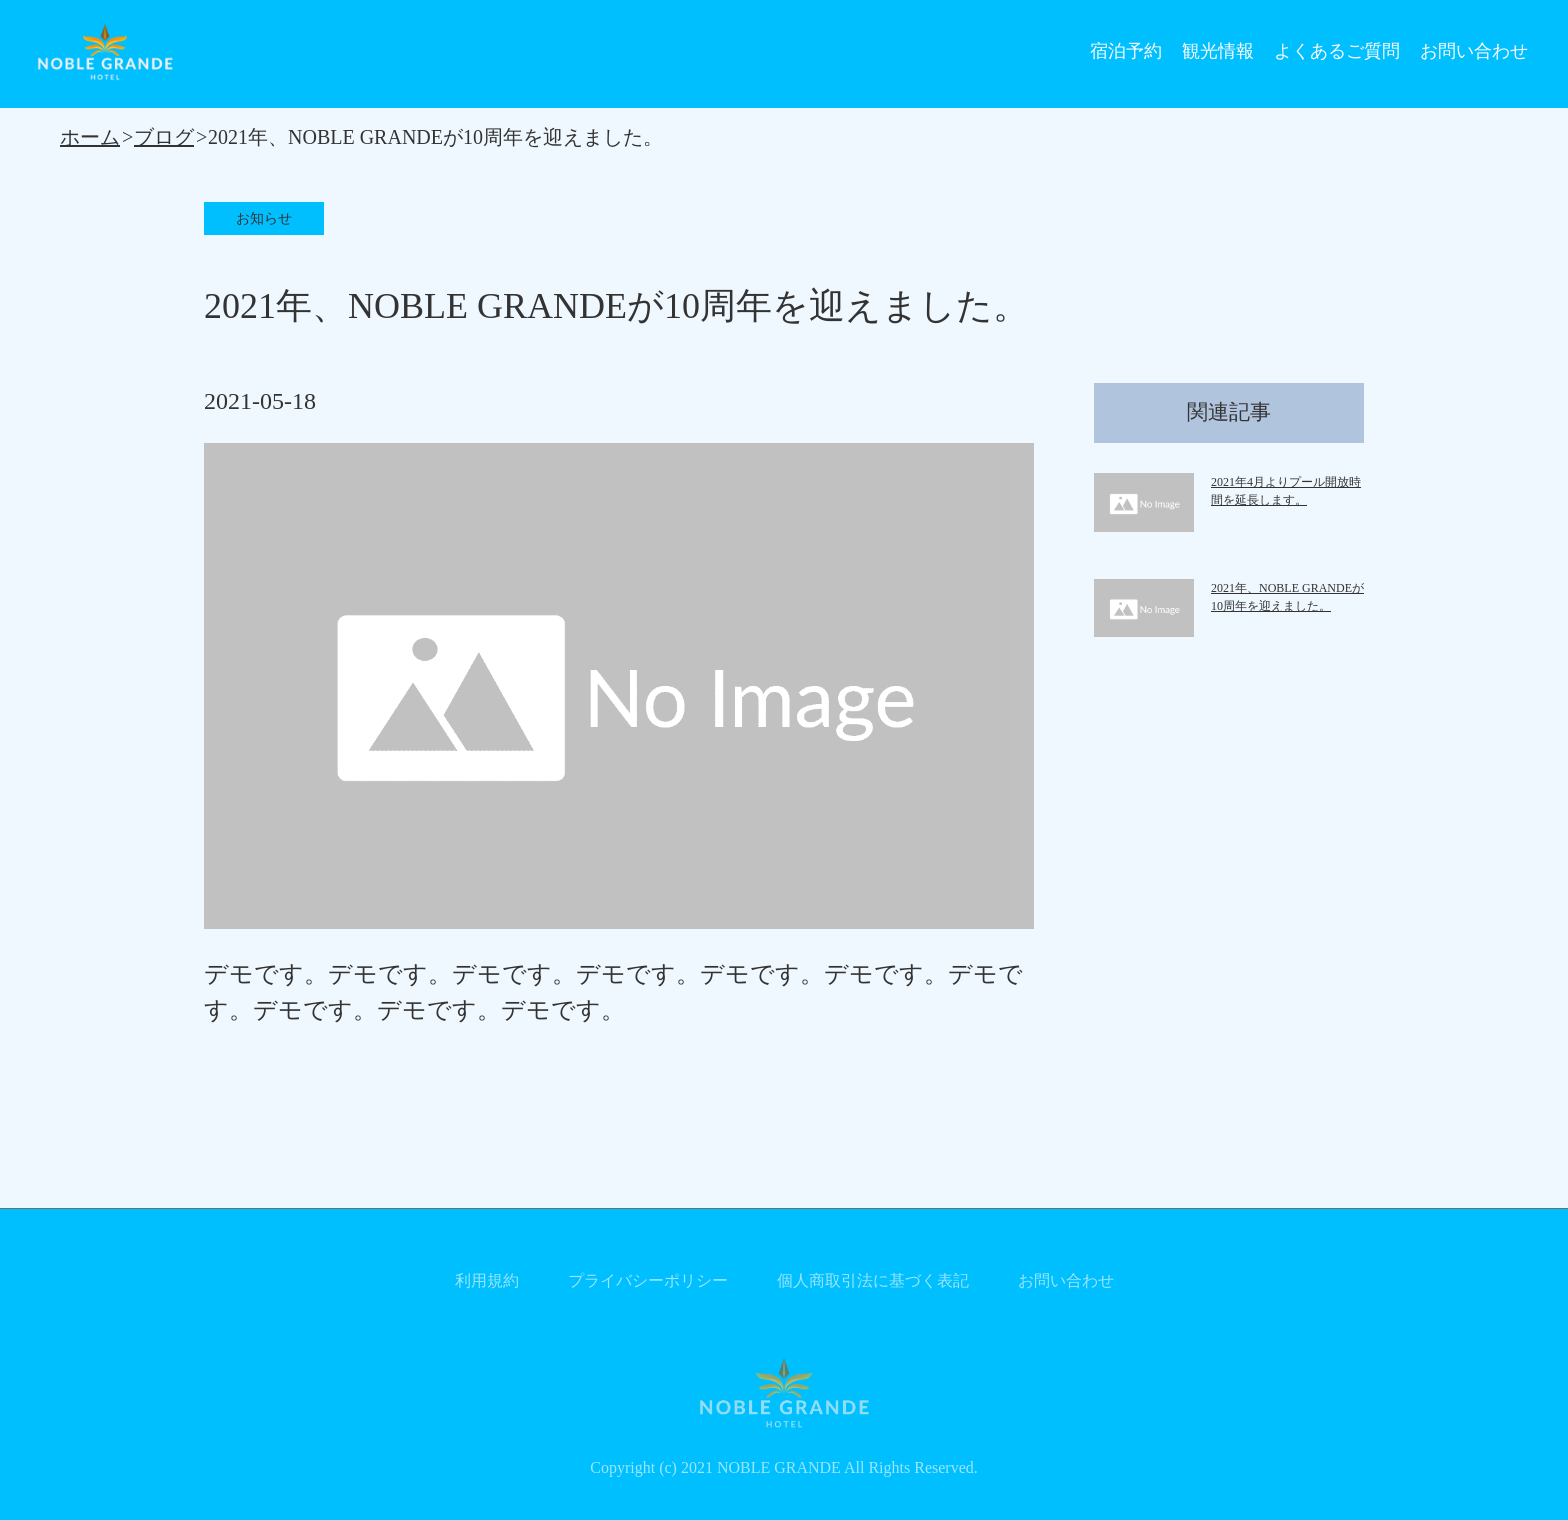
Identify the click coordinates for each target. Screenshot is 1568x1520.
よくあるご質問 (1337, 51)
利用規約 (487, 1280)
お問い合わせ (1474, 51)
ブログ (164, 137)
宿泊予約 (1126, 51)
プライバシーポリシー (648, 1280)
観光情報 (1218, 51)
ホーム (90, 137)
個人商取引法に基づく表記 (873, 1280)
